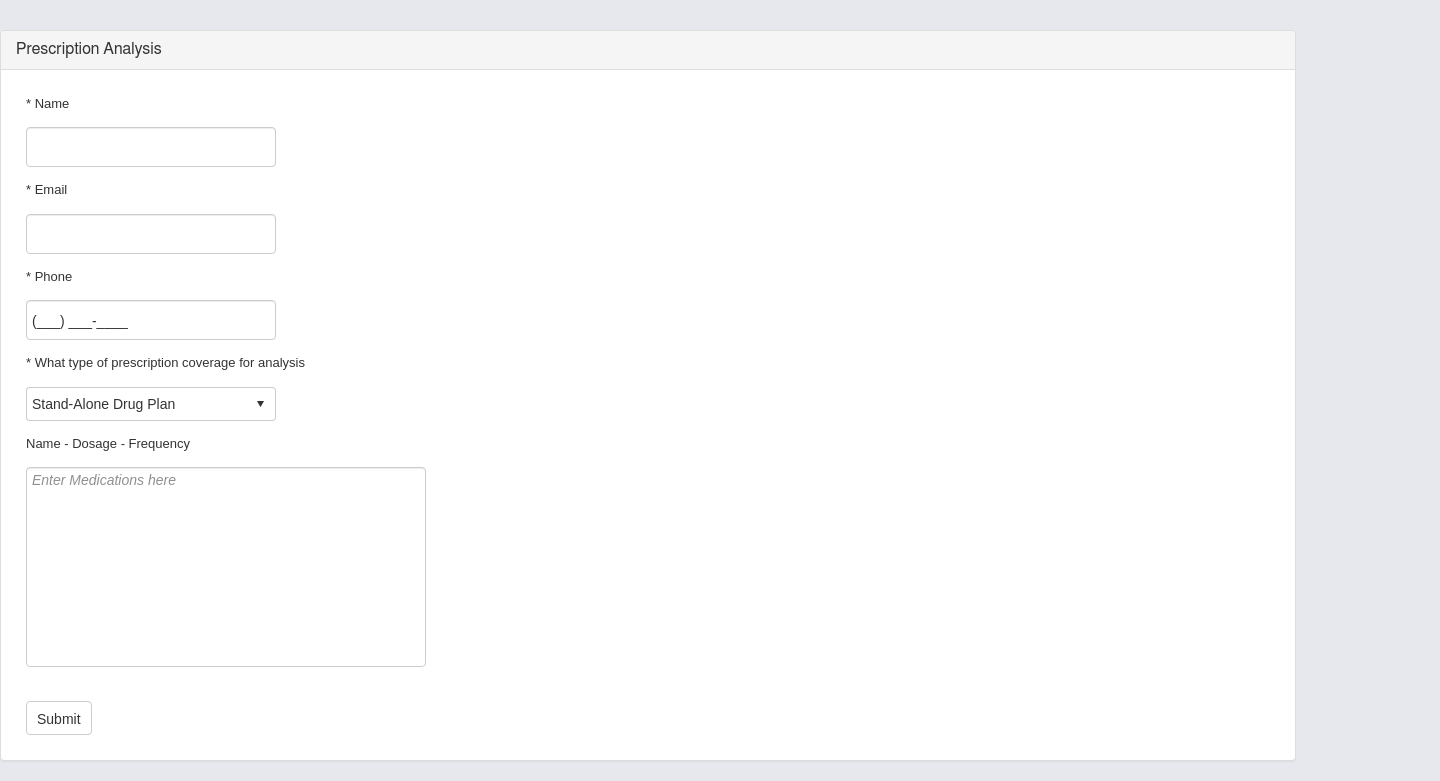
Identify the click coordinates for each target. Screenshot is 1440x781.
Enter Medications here (226, 567)
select (260, 404)
